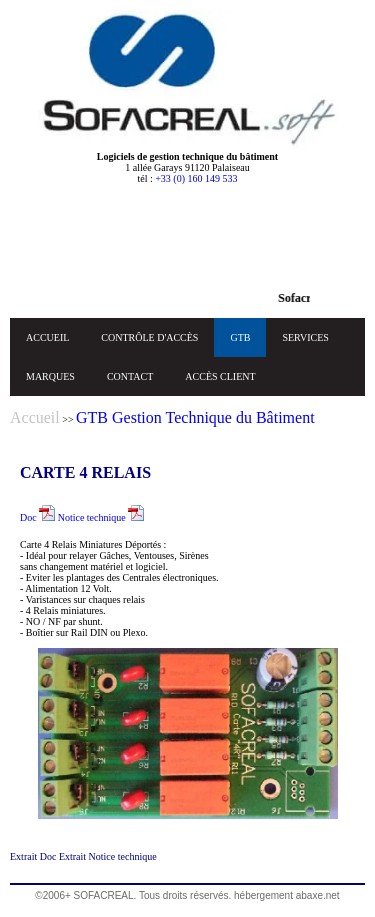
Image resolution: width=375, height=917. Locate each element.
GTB (240, 337)
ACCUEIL (47, 337)
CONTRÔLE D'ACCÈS (149, 337)
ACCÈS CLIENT (220, 376)
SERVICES (305, 337)
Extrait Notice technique (108, 856)
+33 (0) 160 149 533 (196, 178)
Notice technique (101, 517)
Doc (37, 517)
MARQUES (50, 376)
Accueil (35, 417)
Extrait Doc (34, 856)
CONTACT (130, 376)
